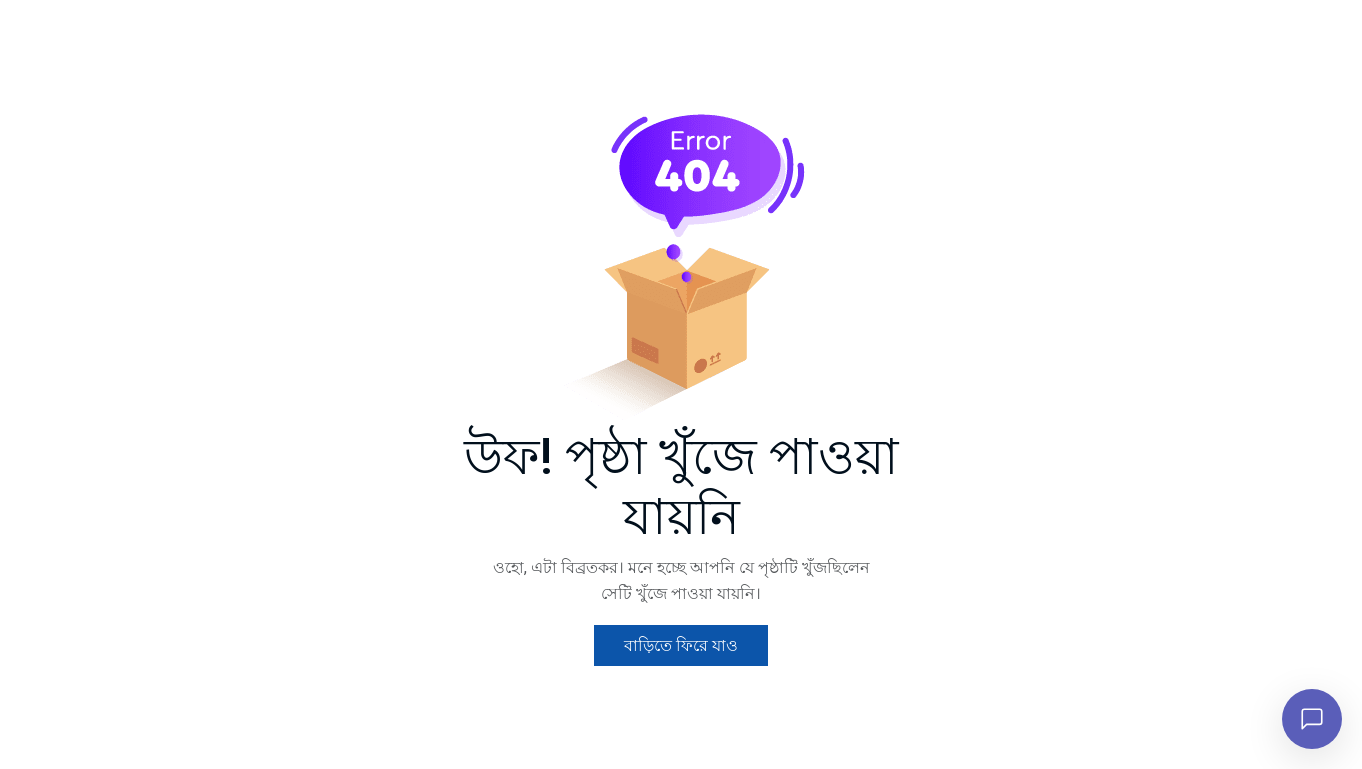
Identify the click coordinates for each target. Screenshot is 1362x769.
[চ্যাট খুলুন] (1312, 719)
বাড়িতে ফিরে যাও (681, 645)
